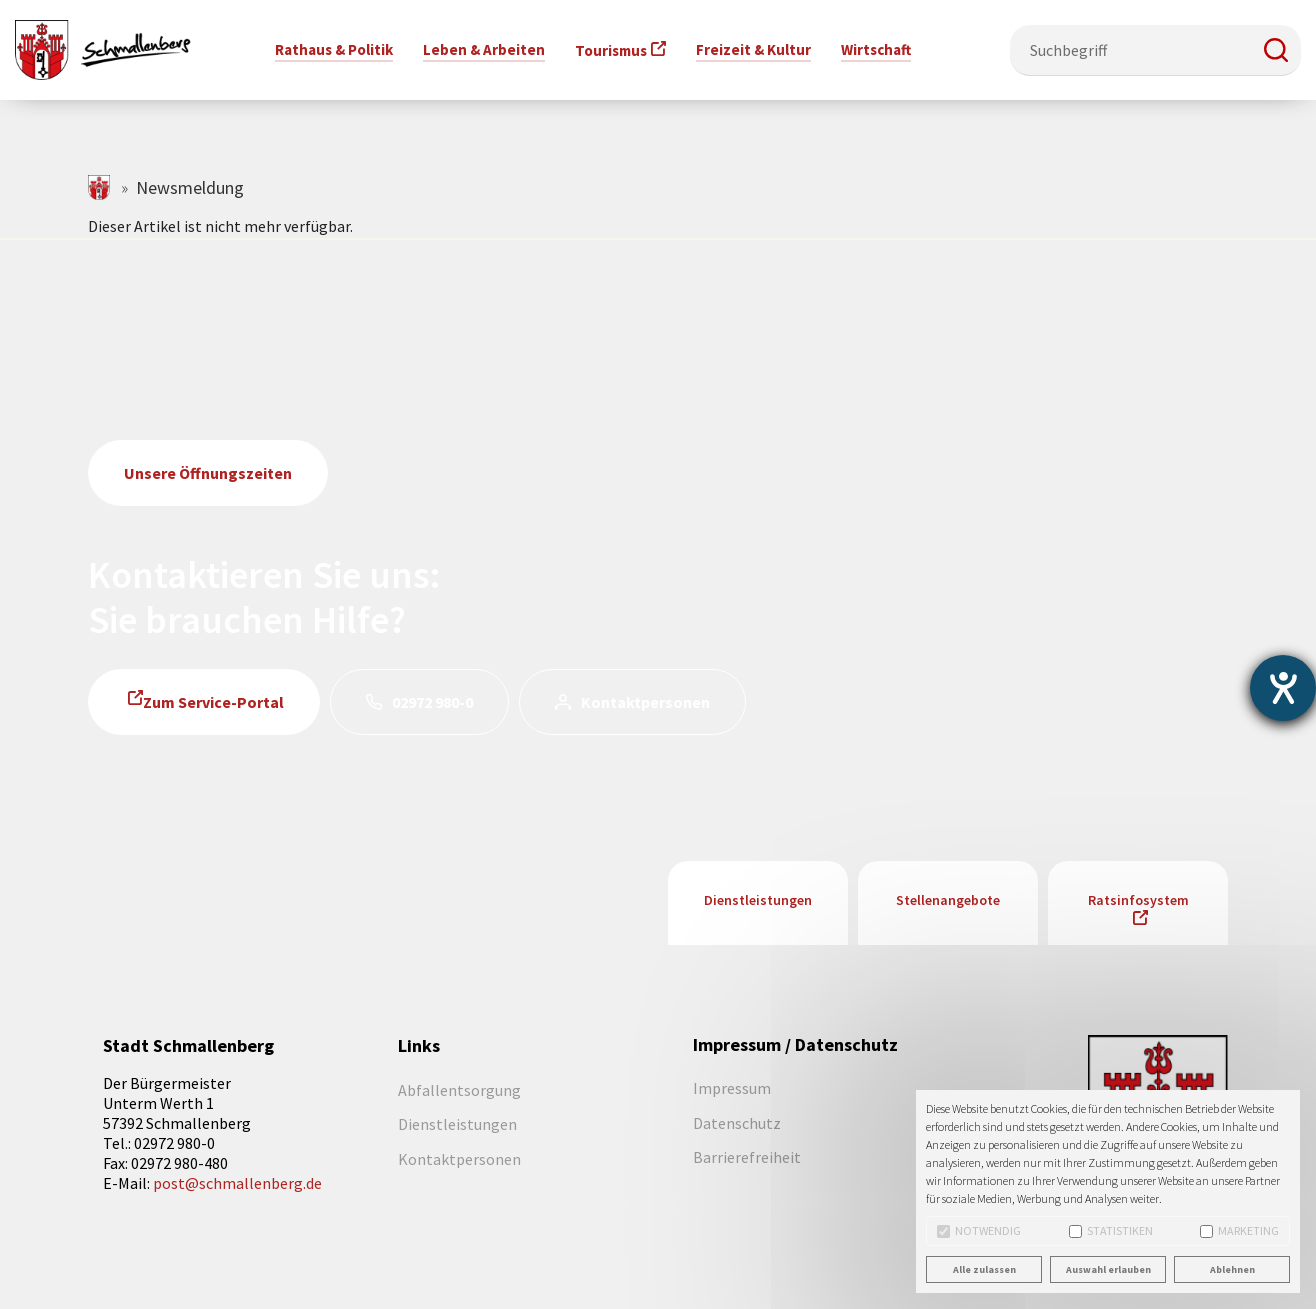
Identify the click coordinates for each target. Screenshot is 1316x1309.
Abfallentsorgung (459, 1090)
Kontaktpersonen (645, 702)
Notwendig (979, 1230)
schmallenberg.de (100, 187)
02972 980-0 (432, 702)
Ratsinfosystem (1138, 900)
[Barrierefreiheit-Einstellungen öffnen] (1283, 688)
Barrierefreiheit (747, 1157)
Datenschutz (737, 1123)
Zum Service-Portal (213, 702)
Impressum (732, 1088)
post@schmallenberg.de (237, 1183)
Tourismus (611, 50)
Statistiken (1111, 1230)
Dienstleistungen (758, 900)
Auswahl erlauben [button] (1108, 1269)
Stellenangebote (948, 900)
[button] (1276, 50)
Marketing (1239, 1230)
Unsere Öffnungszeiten (208, 473)
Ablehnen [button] (1232, 1269)
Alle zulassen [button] (984, 1269)
